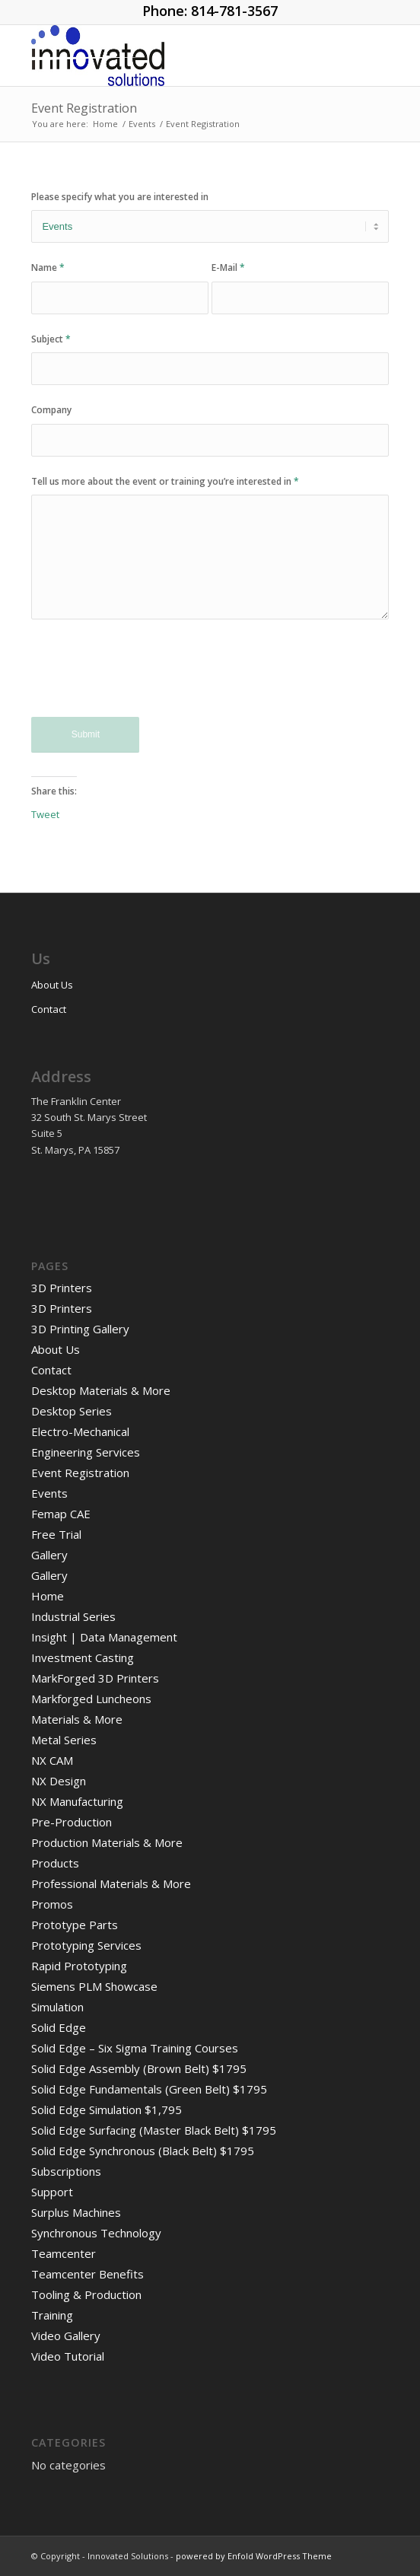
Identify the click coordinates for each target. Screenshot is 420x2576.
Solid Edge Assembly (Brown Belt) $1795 (139, 2068)
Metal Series (64, 1739)
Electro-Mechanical (80, 1431)
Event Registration (84, 108)
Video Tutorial (67, 2356)
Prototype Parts (74, 1924)
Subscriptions (66, 2171)
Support (52, 2191)
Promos (52, 1904)
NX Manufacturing (77, 1801)
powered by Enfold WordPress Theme (254, 2556)
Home (47, 1595)
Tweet (45, 813)
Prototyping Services (86, 1945)
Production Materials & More (107, 1842)
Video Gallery (65, 2335)
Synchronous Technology (96, 2232)
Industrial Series (73, 1616)
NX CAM (52, 1760)
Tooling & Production (86, 2294)
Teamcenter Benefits (87, 2273)
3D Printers (61, 1287)
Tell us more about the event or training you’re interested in (165, 481)
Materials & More (77, 1719)
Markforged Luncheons (91, 1698)
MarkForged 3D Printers (95, 1678)
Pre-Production (71, 1821)
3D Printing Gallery (80, 1328)
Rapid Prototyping (79, 1965)
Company (51, 409)
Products (55, 1863)
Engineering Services (85, 1452)
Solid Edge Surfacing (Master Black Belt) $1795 (153, 2130)
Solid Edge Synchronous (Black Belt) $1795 (142, 2150)
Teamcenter (63, 2253)
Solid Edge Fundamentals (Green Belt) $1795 (149, 2089)
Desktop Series (71, 1411)
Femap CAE (61, 1513)
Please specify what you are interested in (119, 196)
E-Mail (228, 267)
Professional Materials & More (111, 1883)
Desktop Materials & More (100, 1390)
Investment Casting (82, 1657)
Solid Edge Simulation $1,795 (106, 2109)
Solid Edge (58, 2027)
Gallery (49, 1554)
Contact (48, 1009)
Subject (51, 339)
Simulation (57, 2006)
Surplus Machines (76, 2212)
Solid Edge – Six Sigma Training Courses (134, 2047)
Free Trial (56, 1534)
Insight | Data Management (104, 1637)
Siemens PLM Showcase (94, 1986)
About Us (52, 985)
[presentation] (146, 678)
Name (48, 267)
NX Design (58, 1780)
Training (52, 2315)
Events (49, 1493)
